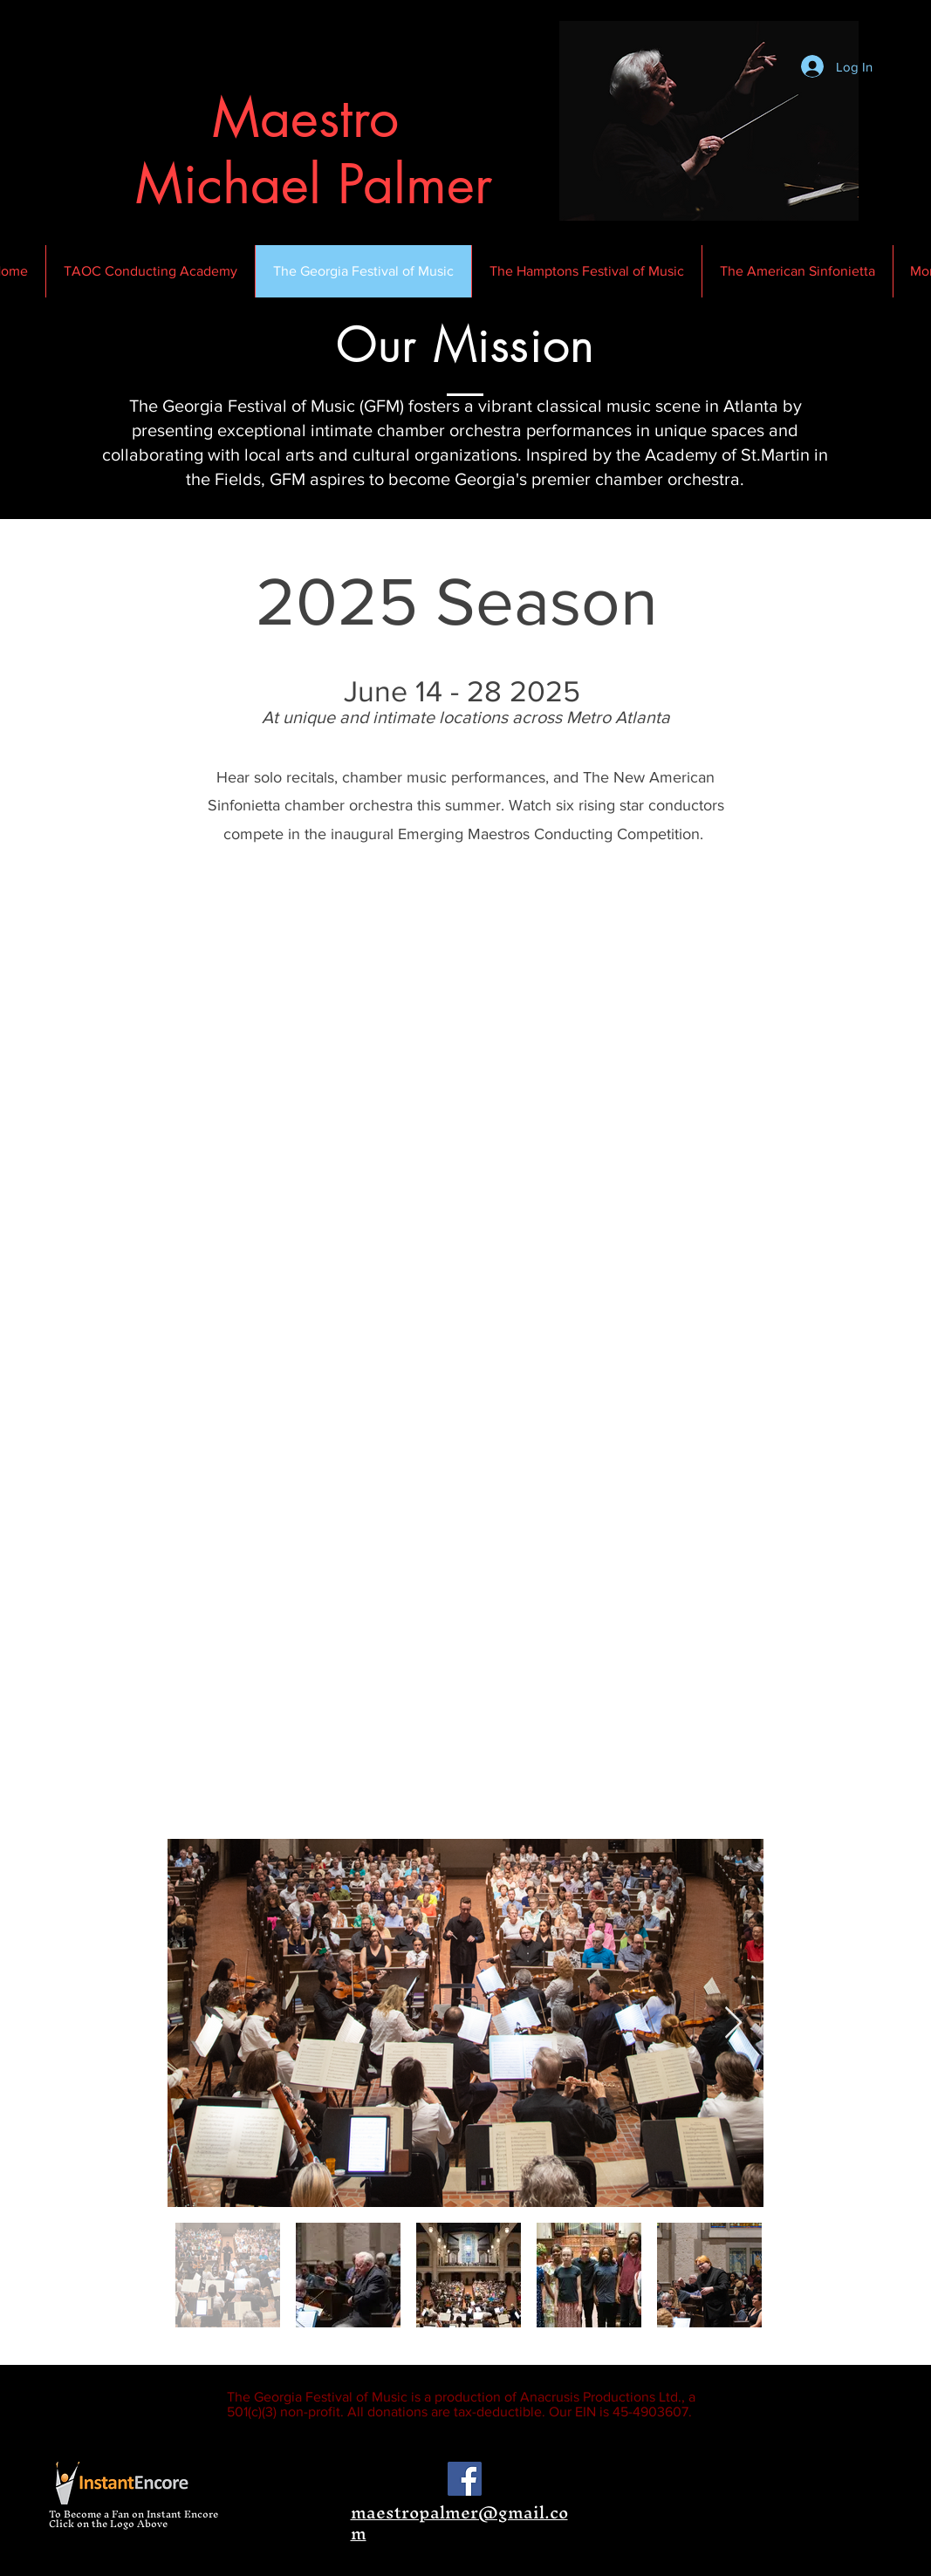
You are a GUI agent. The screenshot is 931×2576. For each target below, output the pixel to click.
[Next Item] (733, 2023)
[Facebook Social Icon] (465, 2479)
